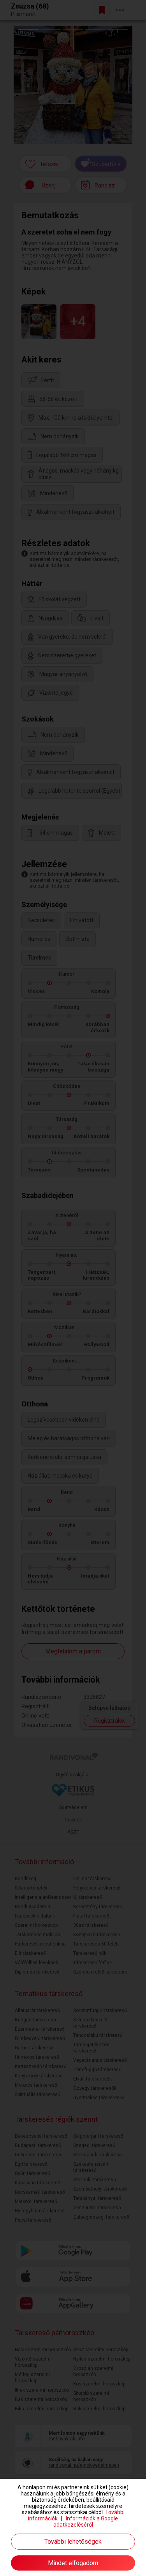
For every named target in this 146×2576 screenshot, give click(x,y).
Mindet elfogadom (73, 2563)
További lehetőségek (73, 2541)
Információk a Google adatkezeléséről (85, 2521)
